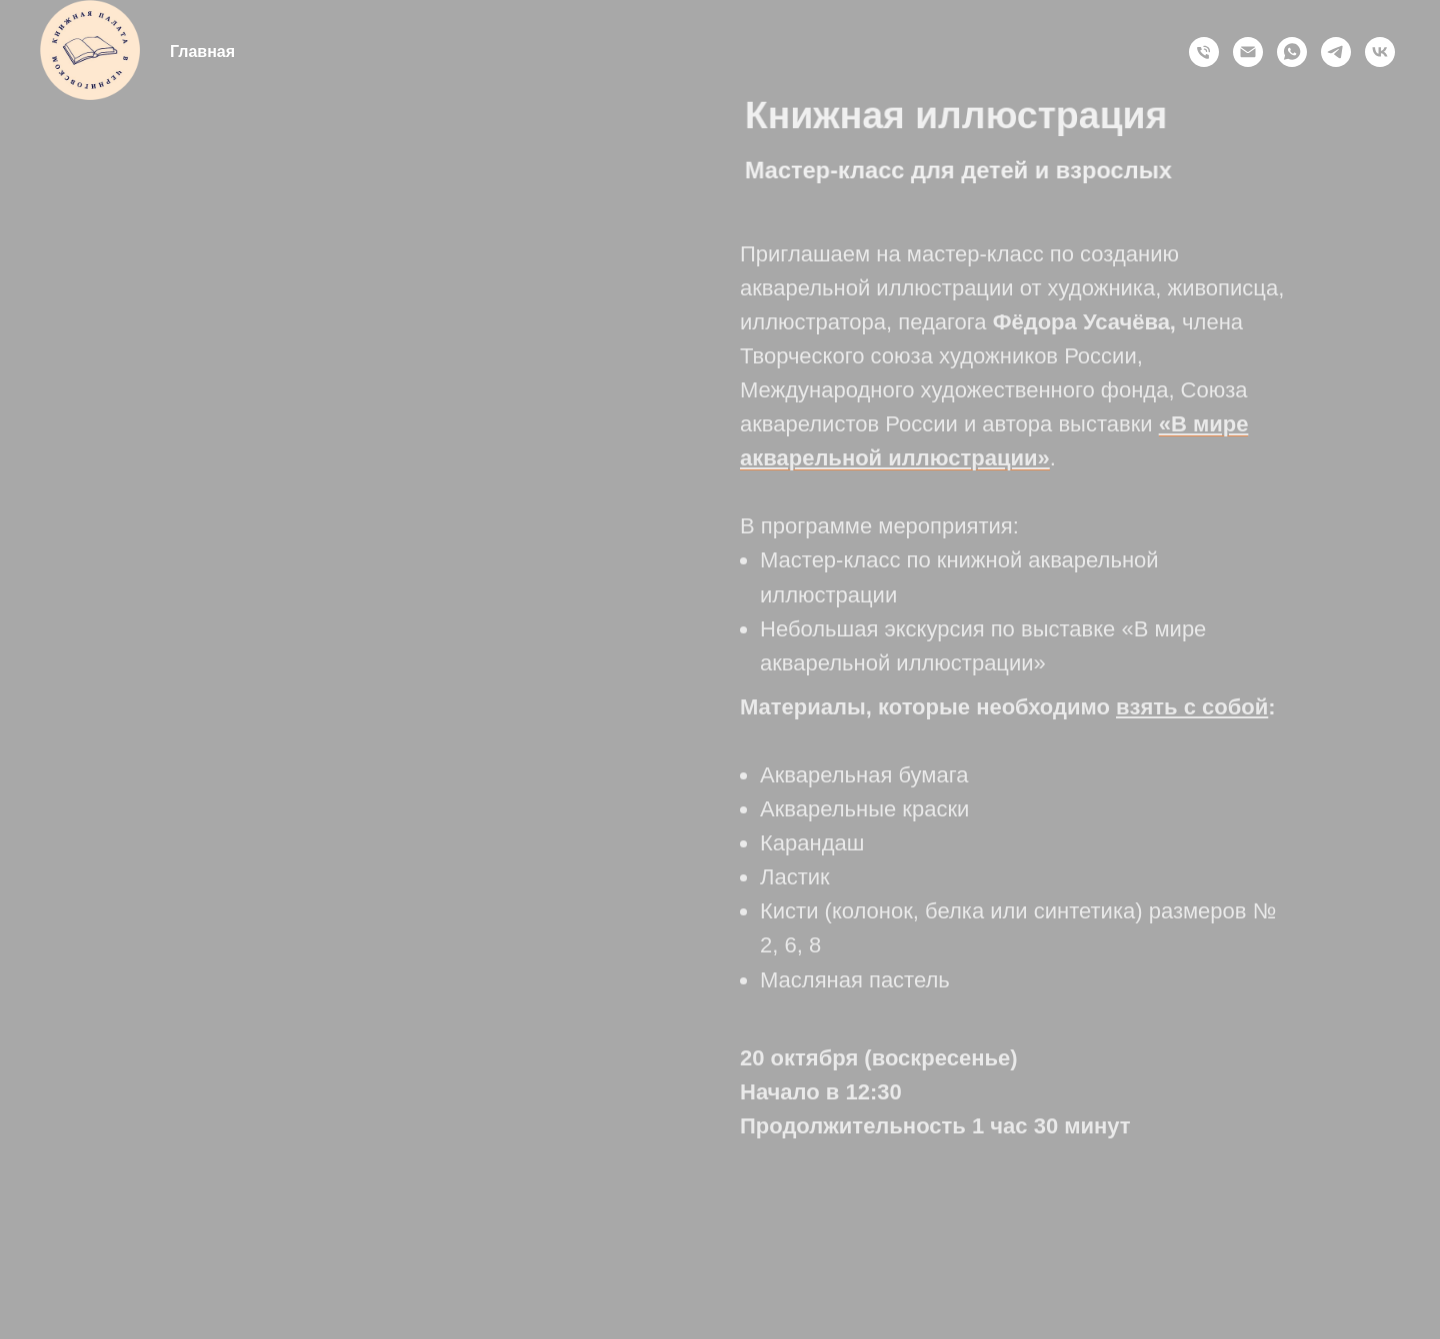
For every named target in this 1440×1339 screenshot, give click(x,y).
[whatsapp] (1292, 52)
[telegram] (1336, 52)
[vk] (1380, 52)
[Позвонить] (1204, 52)
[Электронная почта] (1248, 52)
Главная (202, 51)
